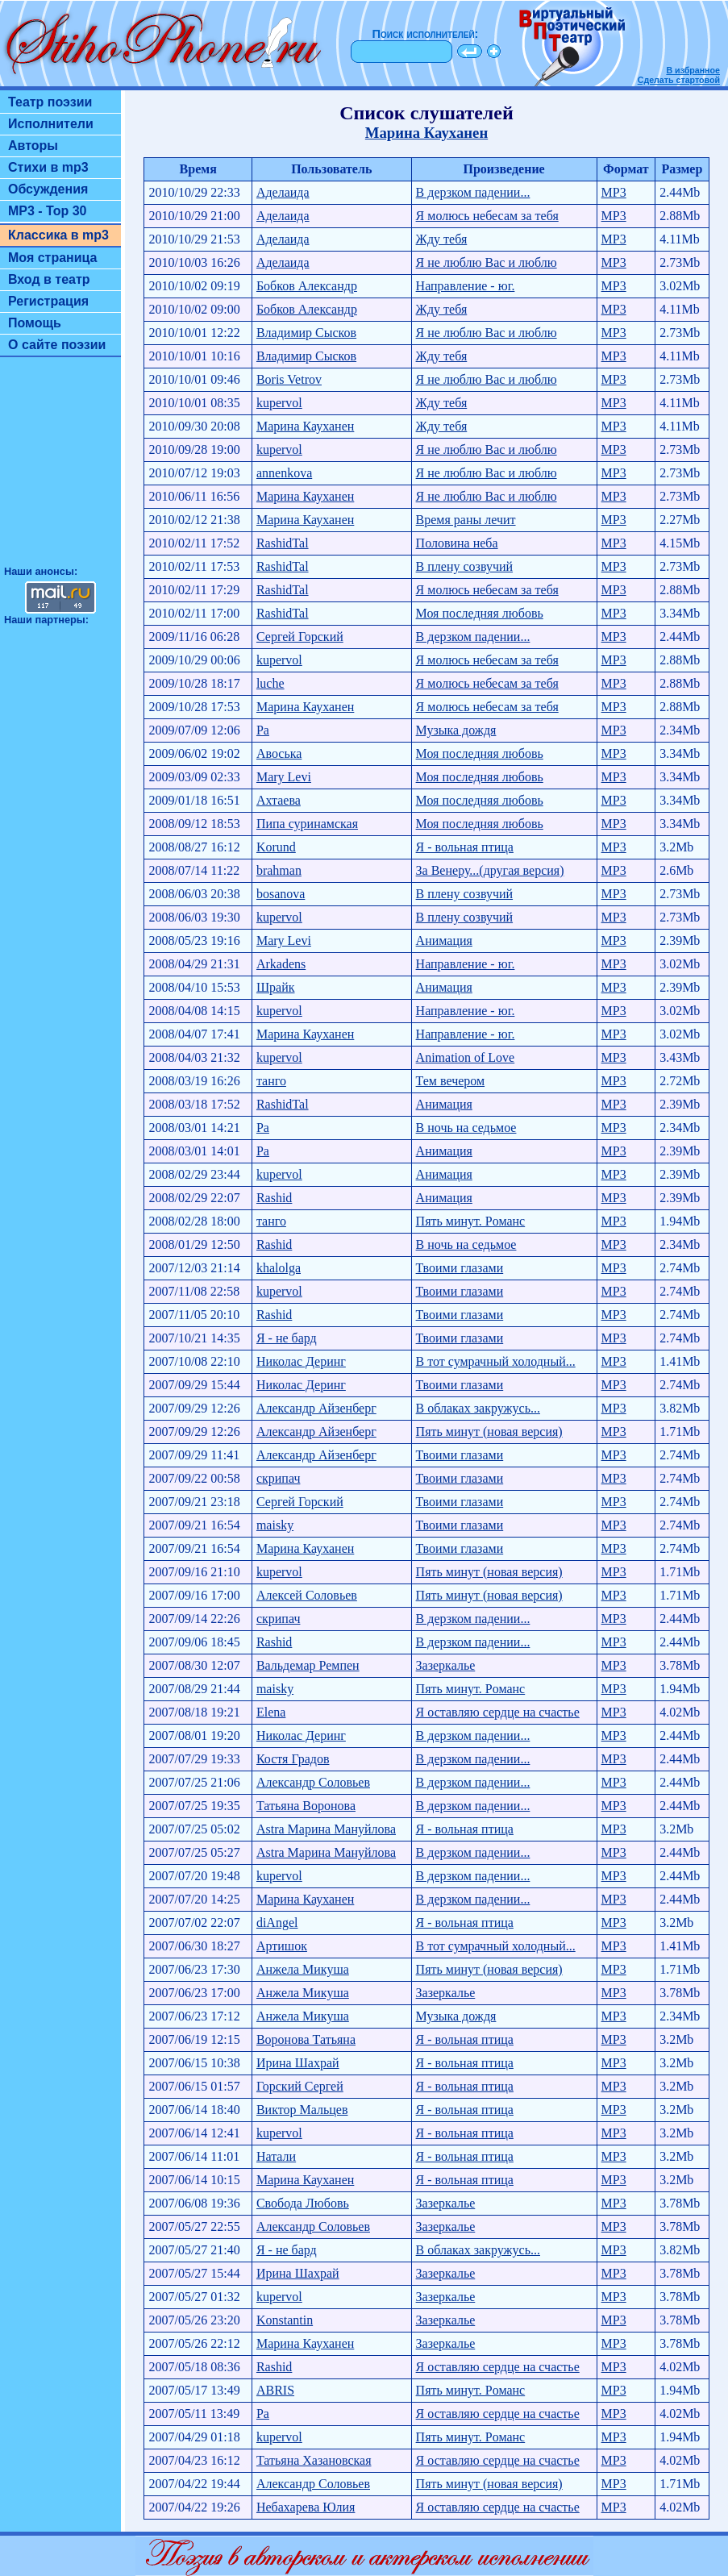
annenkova (284, 473)
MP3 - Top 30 (47, 211)
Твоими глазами (460, 1268)
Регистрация (48, 301)
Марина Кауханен (426, 132)
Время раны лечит (466, 519)
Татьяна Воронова (306, 1805)
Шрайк (275, 987)
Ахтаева (278, 800)
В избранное (693, 70)
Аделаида (283, 192)
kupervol (279, 403)
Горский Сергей (299, 2086)
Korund (276, 847)
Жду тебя (442, 239)
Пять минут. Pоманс (471, 1221)
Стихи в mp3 (48, 167)
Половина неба (457, 543)
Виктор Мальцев (302, 2109)
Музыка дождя (456, 730)
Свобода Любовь (302, 2203)
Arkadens (281, 964)
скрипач (278, 1478)
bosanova (280, 894)
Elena (270, 1712)
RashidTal (282, 543)
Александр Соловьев (313, 1782)
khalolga (278, 1268)
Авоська (279, 753)
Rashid (274, 1198)
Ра (262, 730)
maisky (274, 1525)
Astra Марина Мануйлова (326, 1829)
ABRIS (275, 2390)
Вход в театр (49, 279)
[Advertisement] (60, 468)
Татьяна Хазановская (314, 2460)
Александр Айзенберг (316, 1408)
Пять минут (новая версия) (489, 1431)
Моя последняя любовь (479, 613)
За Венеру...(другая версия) (490, 870)
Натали (276, 2156)
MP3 (613, 192)
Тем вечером (450, 1081)
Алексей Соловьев (306, 1595)
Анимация (444, 940)
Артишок (281, 1946)
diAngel (277, 1922)
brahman (279, 870)
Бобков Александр (306, 286)
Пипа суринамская (307, 823)
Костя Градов (293, 1759)
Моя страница (53, 257)
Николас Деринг (301, 1361)
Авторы (33, 145)
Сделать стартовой (679, 80)
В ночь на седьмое (466, 1127)
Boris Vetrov (289, 379)
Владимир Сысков (306, 332)
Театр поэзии (50, 102)
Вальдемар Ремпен (308, 1665)
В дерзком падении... (473, 192)
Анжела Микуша (302, 1969)
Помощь (34, 323)
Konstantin (284, 2320)
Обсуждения (48, 189)
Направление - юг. (465, 286)
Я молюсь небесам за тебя (487, 216)
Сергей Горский (299, 636)
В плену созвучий (464, 566)
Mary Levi (283, 777)
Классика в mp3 (58, 235)
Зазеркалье (446, 1665)
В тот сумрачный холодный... (496, 1361)
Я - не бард (286, 1338)
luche (270, 683)
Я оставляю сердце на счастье (498, 1712)
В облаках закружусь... (478, 1408)
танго (271, 1081)
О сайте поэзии (57, 345)
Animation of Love (465, 1057)
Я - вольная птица (465, 847)
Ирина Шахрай (297, 2063)
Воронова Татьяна (306, 2039)
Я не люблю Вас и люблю (486, 262)
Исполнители (51, 124)
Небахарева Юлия (305, 2507)
